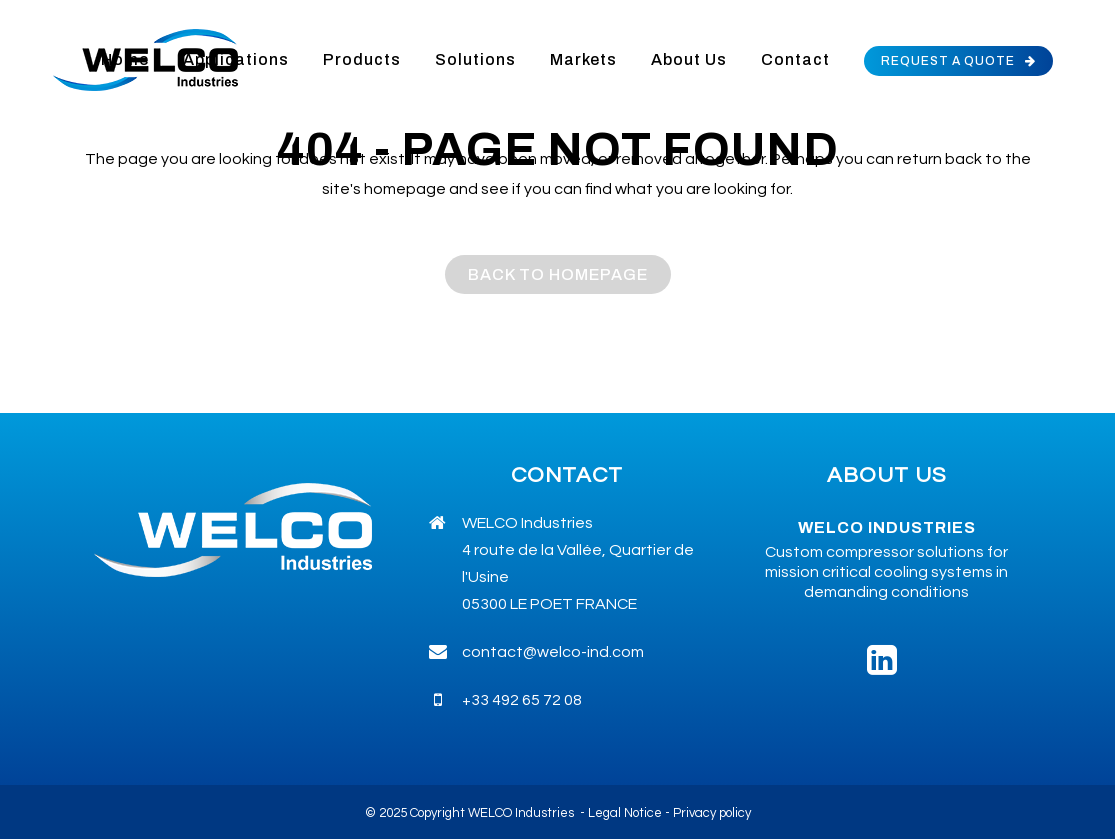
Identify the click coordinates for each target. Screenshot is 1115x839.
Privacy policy (712, 813)
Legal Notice (625, 813)
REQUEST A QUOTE (958, 61)
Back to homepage (558, 274)
